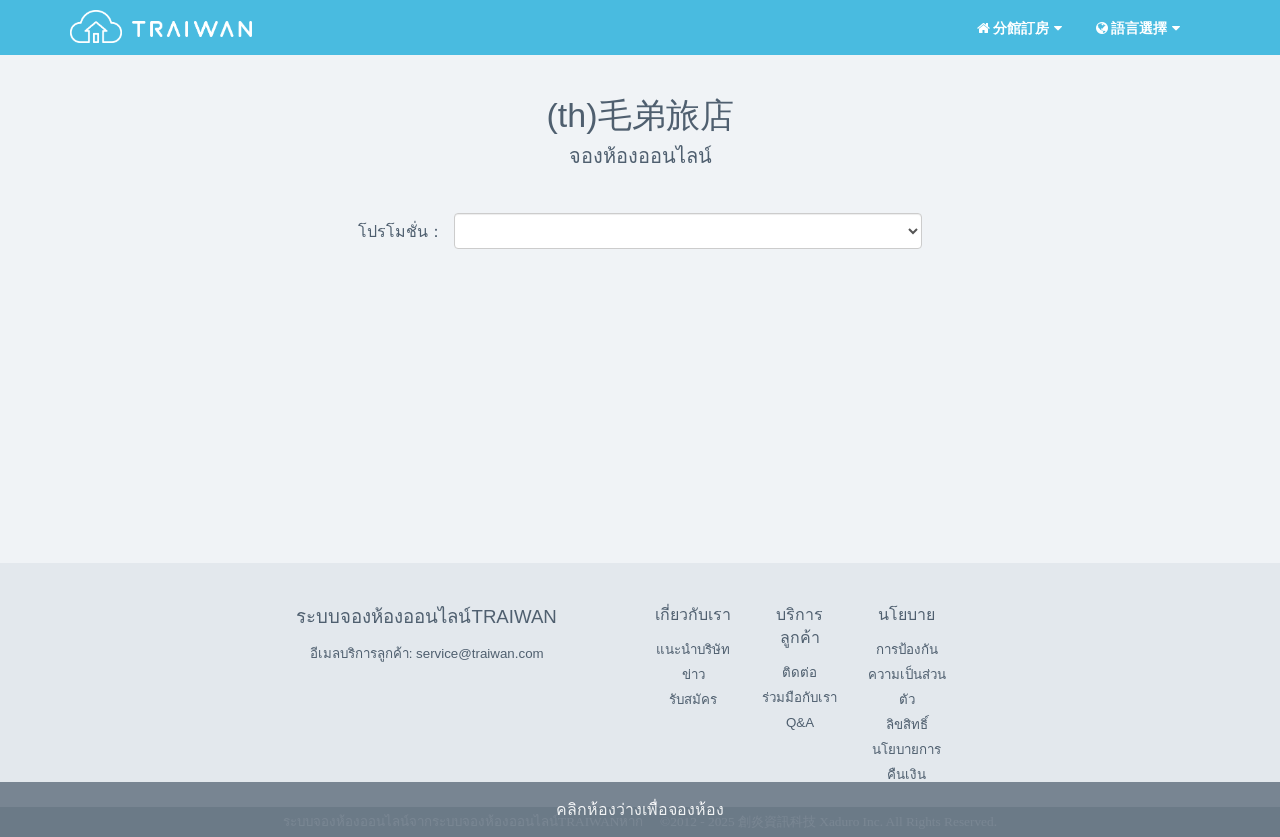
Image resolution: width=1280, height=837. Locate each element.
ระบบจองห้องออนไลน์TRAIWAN (426, 616)
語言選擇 (1136, 28)
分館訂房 (1017, 28)
